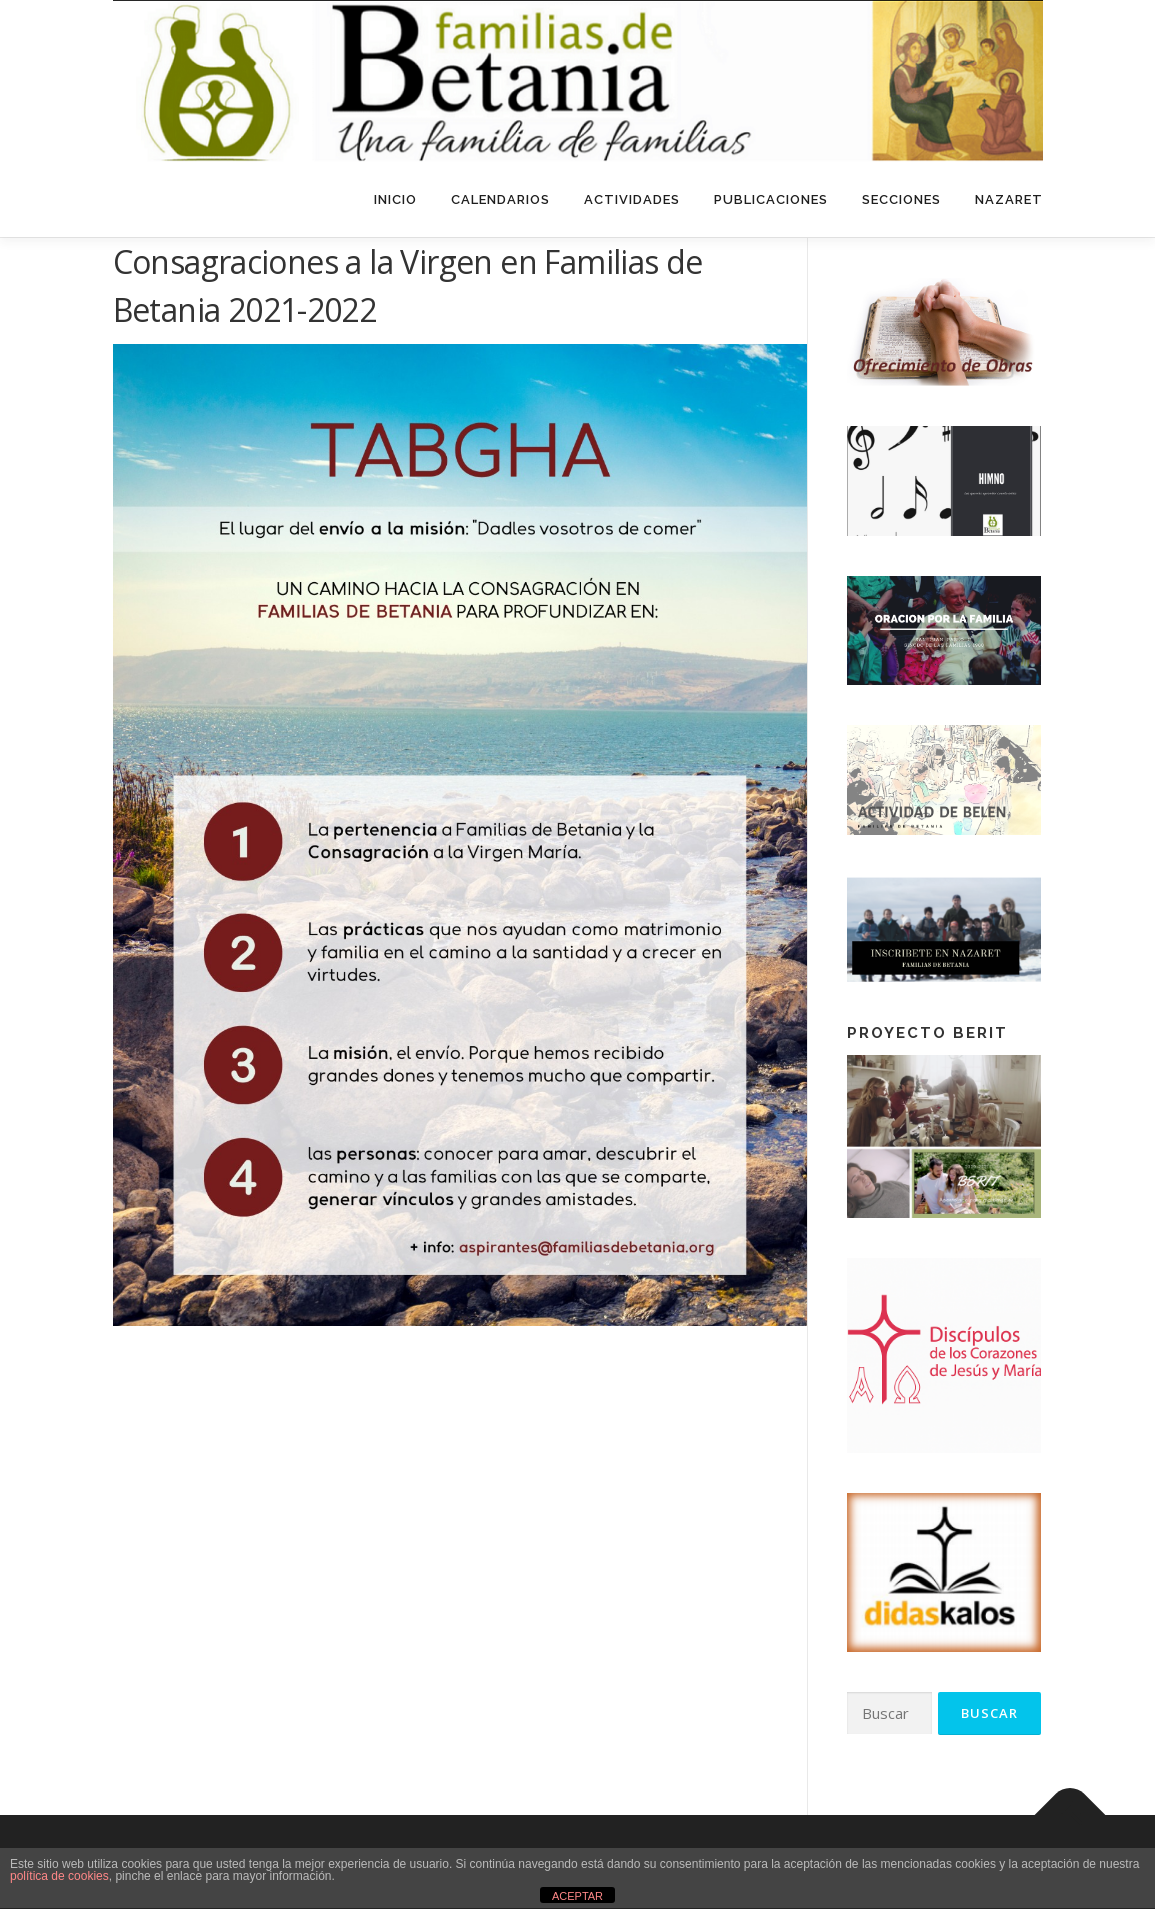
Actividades (632, 199)
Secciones (901, 199)
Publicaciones (771, 199)
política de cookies (59, 1876)
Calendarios (500, 199)
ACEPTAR (577, 1896)
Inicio (395, 199)
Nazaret (1009, 199)
